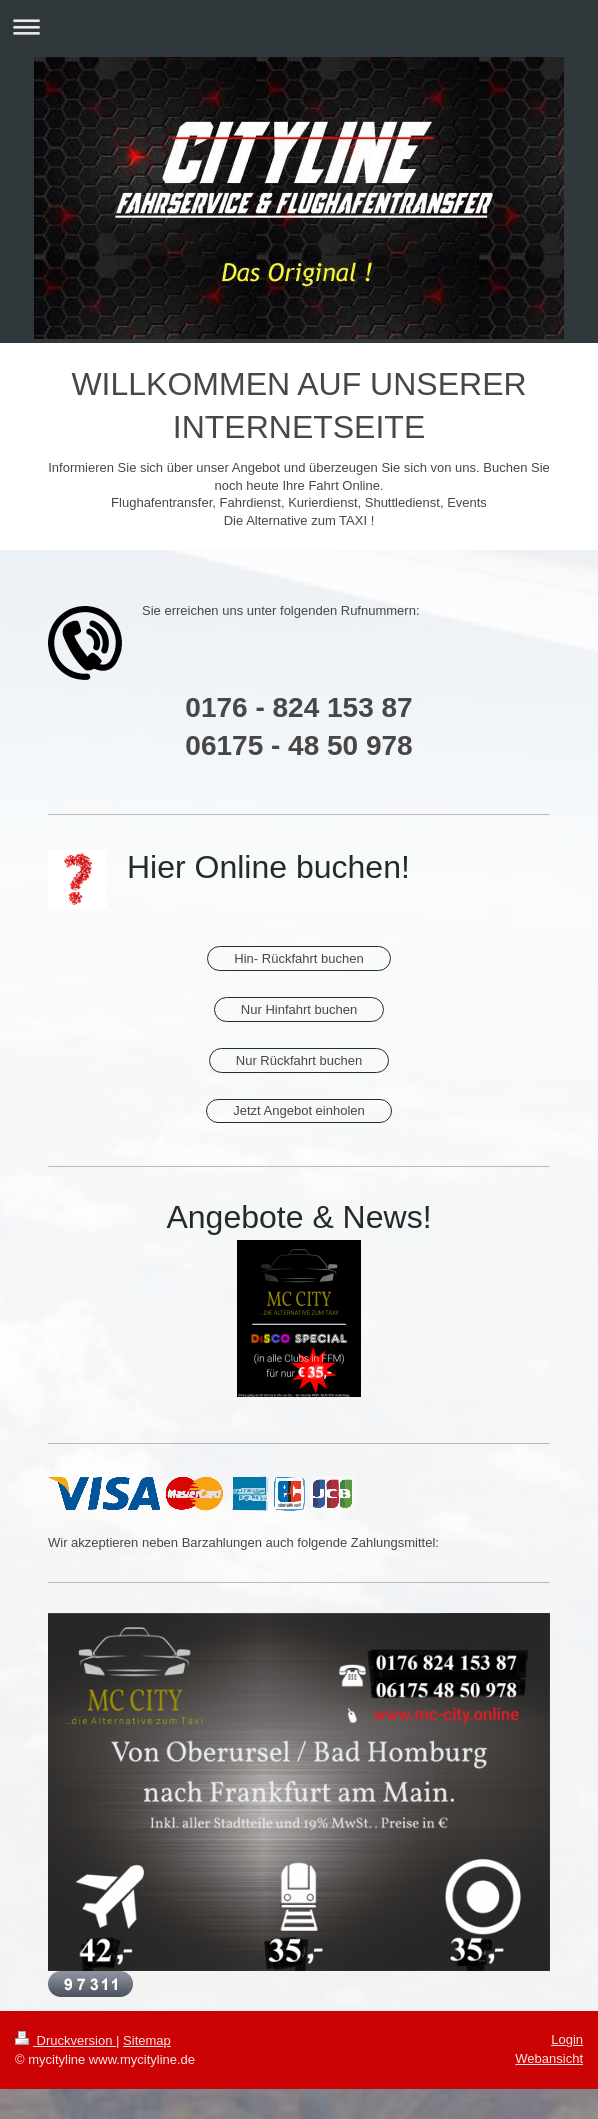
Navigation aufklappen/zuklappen (299, 26)
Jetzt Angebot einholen (299, 1110)
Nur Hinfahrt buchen (299, 1009)
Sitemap (147, 2040)
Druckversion (65, 2040)
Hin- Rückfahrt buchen (298, 958)
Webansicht (549, 2058)
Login (567, 2039)
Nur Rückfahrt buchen (299, 1060)
